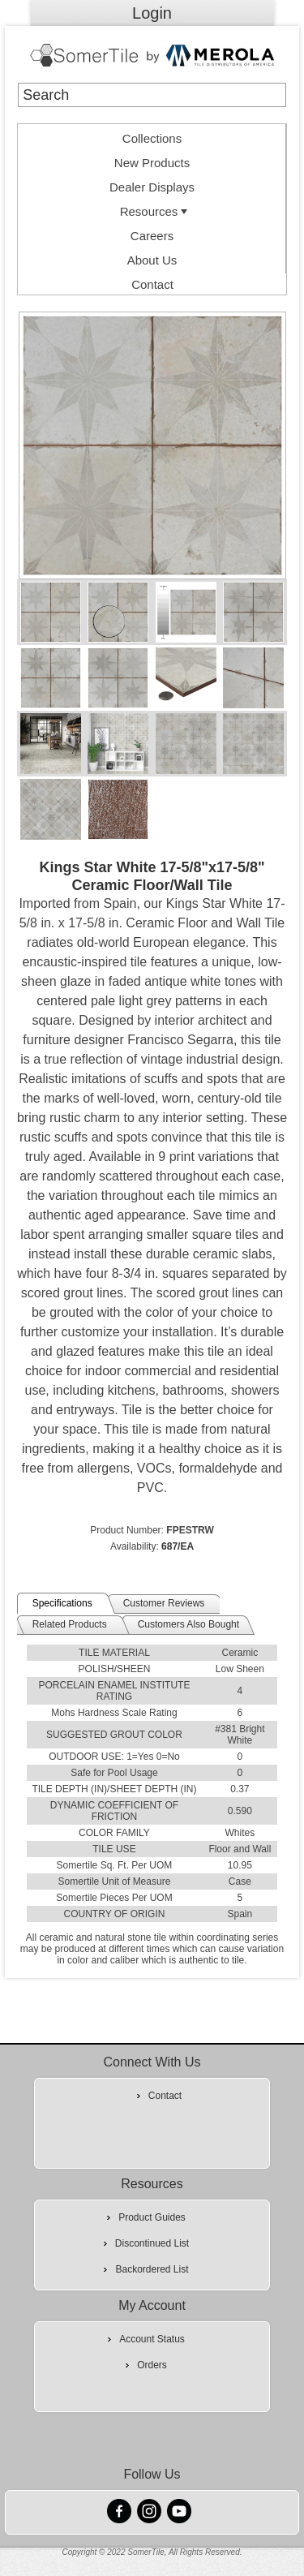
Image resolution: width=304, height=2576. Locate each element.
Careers (152, 236)
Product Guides (152, 2217)
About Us (152, 260)
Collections (152, 138)
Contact (152, 284)
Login (152, 13)
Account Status (152, 2339)
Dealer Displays (152, 187)
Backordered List (151, 2269)
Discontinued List (152, 2243)
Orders (152, 2365)
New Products (152, 163)
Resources (155, 211)
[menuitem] (152, 136)
